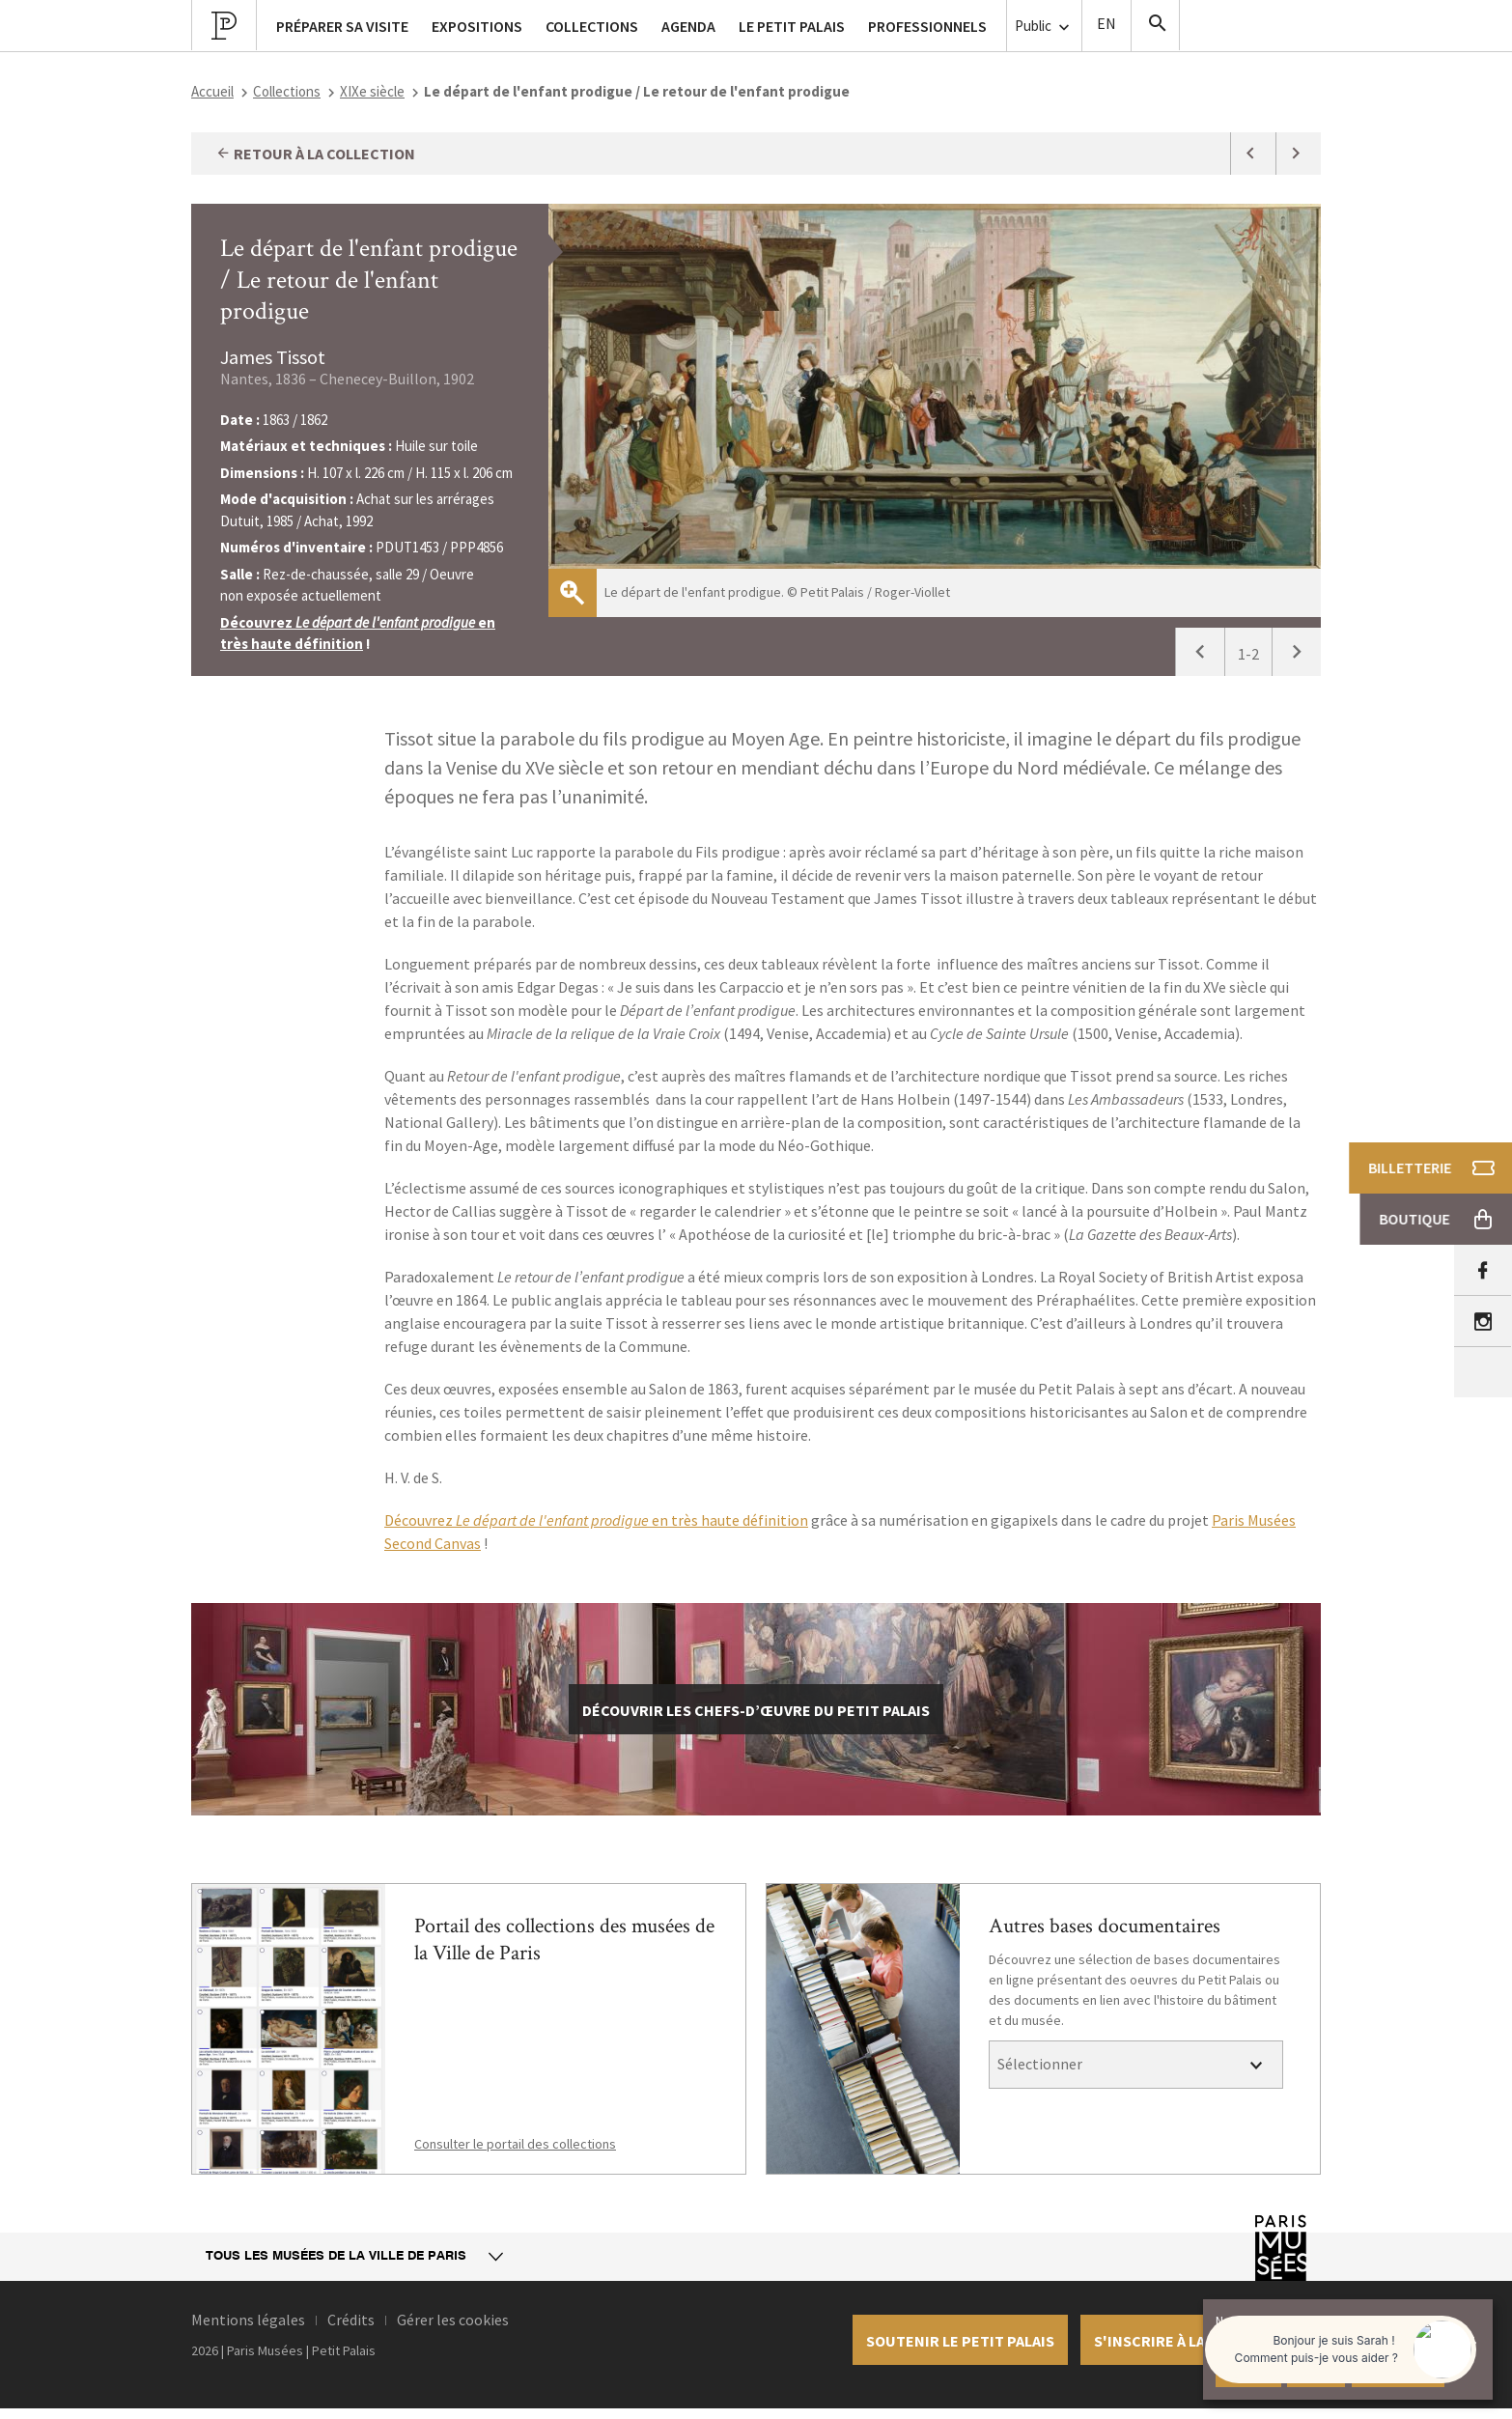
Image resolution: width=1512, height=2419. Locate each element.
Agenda (688, 26)
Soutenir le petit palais (960, 2340)
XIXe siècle (372, 91)
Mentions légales (248, 2319)
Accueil (212, 91)
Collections (287, 91)
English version (1106, 25)
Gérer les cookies (453, 2319)
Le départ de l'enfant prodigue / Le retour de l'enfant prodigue (369, 279)
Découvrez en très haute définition (596, 1520)
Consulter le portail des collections (515, 2143)
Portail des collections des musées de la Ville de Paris (564, 1939)
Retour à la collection (315, 153)
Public (1044, 26)
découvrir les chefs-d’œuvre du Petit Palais (756, 1710)
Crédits (351, 2319)
